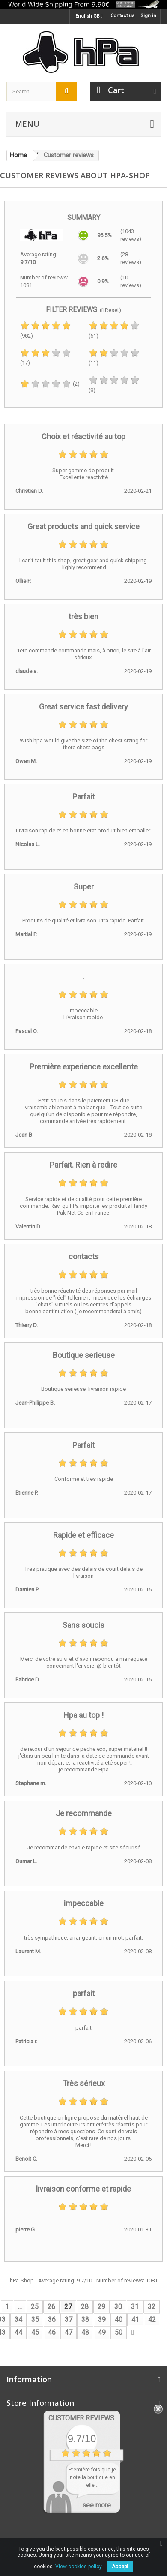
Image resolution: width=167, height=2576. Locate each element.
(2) (50, 384)
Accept (120, 2567)
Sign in (148, 15)
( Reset (109, 310)
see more (96, 2505)
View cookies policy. (79, 2567)
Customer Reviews (81, 2418)
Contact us (122, 15)
